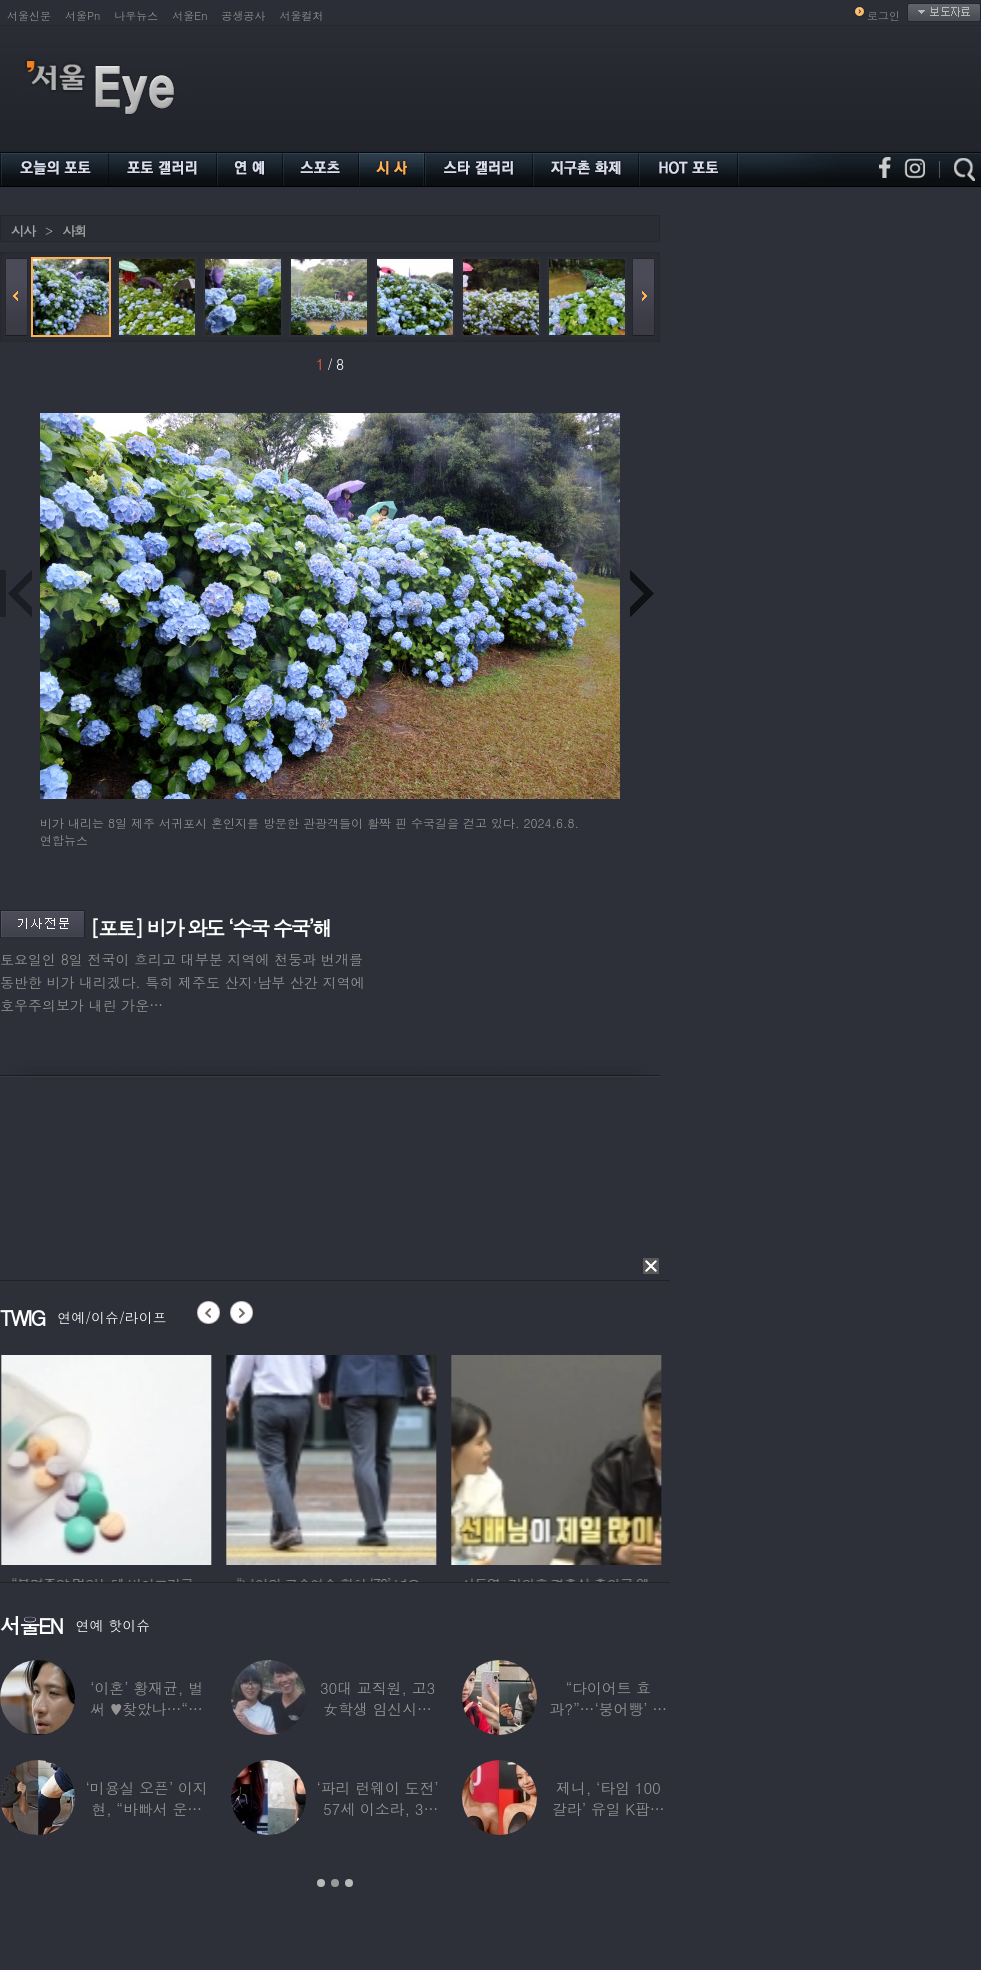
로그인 (883, 15)
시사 (23, 230)
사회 (74, 230)
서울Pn (82, 15)
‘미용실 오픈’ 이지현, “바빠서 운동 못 (147, 1808)
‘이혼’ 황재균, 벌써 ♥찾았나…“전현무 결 (146, 1708)
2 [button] (335, 1883)
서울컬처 (302, 15)
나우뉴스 (136, 15)
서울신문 (29, 15)
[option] (188, 1457)
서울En (189, 15)
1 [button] (321, 1883)
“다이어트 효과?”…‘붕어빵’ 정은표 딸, (608, 1708)
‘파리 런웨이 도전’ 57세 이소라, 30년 (377, 1808)
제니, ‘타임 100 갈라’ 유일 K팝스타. (608, 1808)
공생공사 (244, 15)
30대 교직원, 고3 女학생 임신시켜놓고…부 (377, 1708)
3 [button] (349, 1883)
